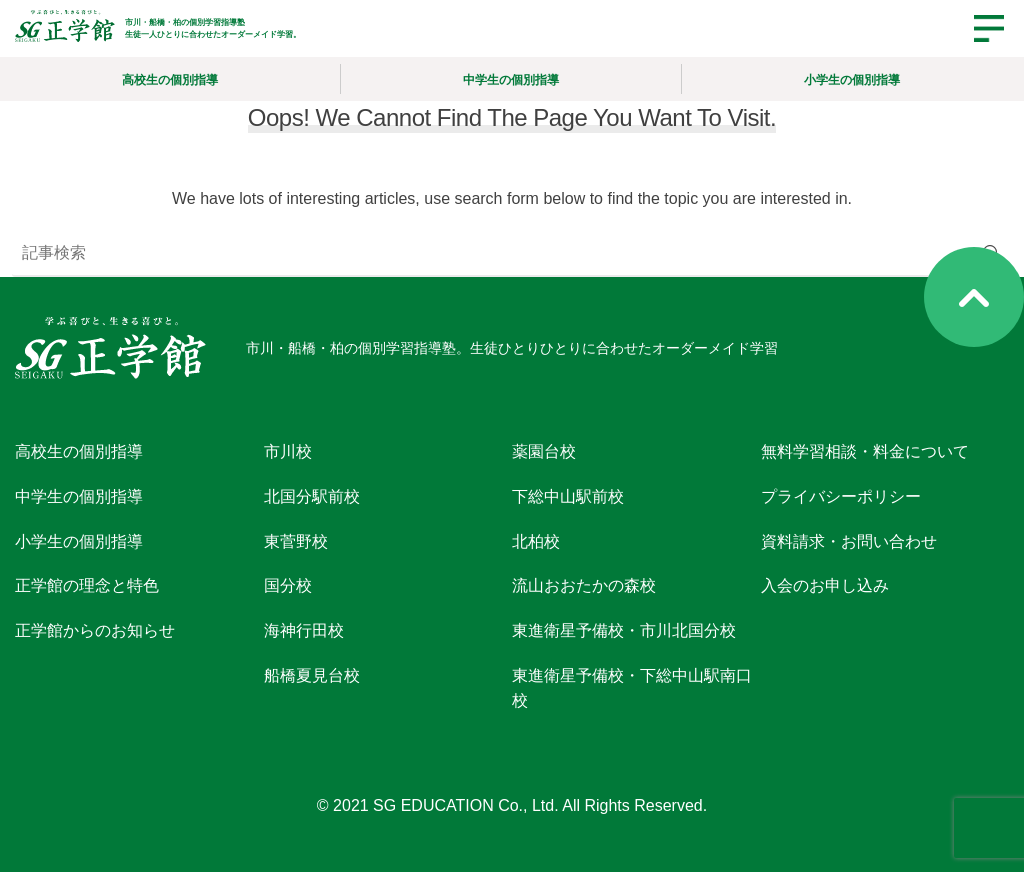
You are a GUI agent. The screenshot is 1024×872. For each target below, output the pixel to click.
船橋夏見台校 (312, 675)
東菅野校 (296, 540)
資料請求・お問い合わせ (849, 540)
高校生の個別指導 (170, 80)
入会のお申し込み (825, 585)
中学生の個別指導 (511, 80)
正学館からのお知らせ (95, 630)
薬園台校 (544, 451)
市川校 (288, 451)
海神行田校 (304, 630)
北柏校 (536, 540)
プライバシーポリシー (841, 496)
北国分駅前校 (312, 496)
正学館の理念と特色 (87, 585)
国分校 (288, 585)
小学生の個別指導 (852, 80)
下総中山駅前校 (568, 496)
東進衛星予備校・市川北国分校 (624, 630)
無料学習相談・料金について (865, 451)
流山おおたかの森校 (584, 585)
